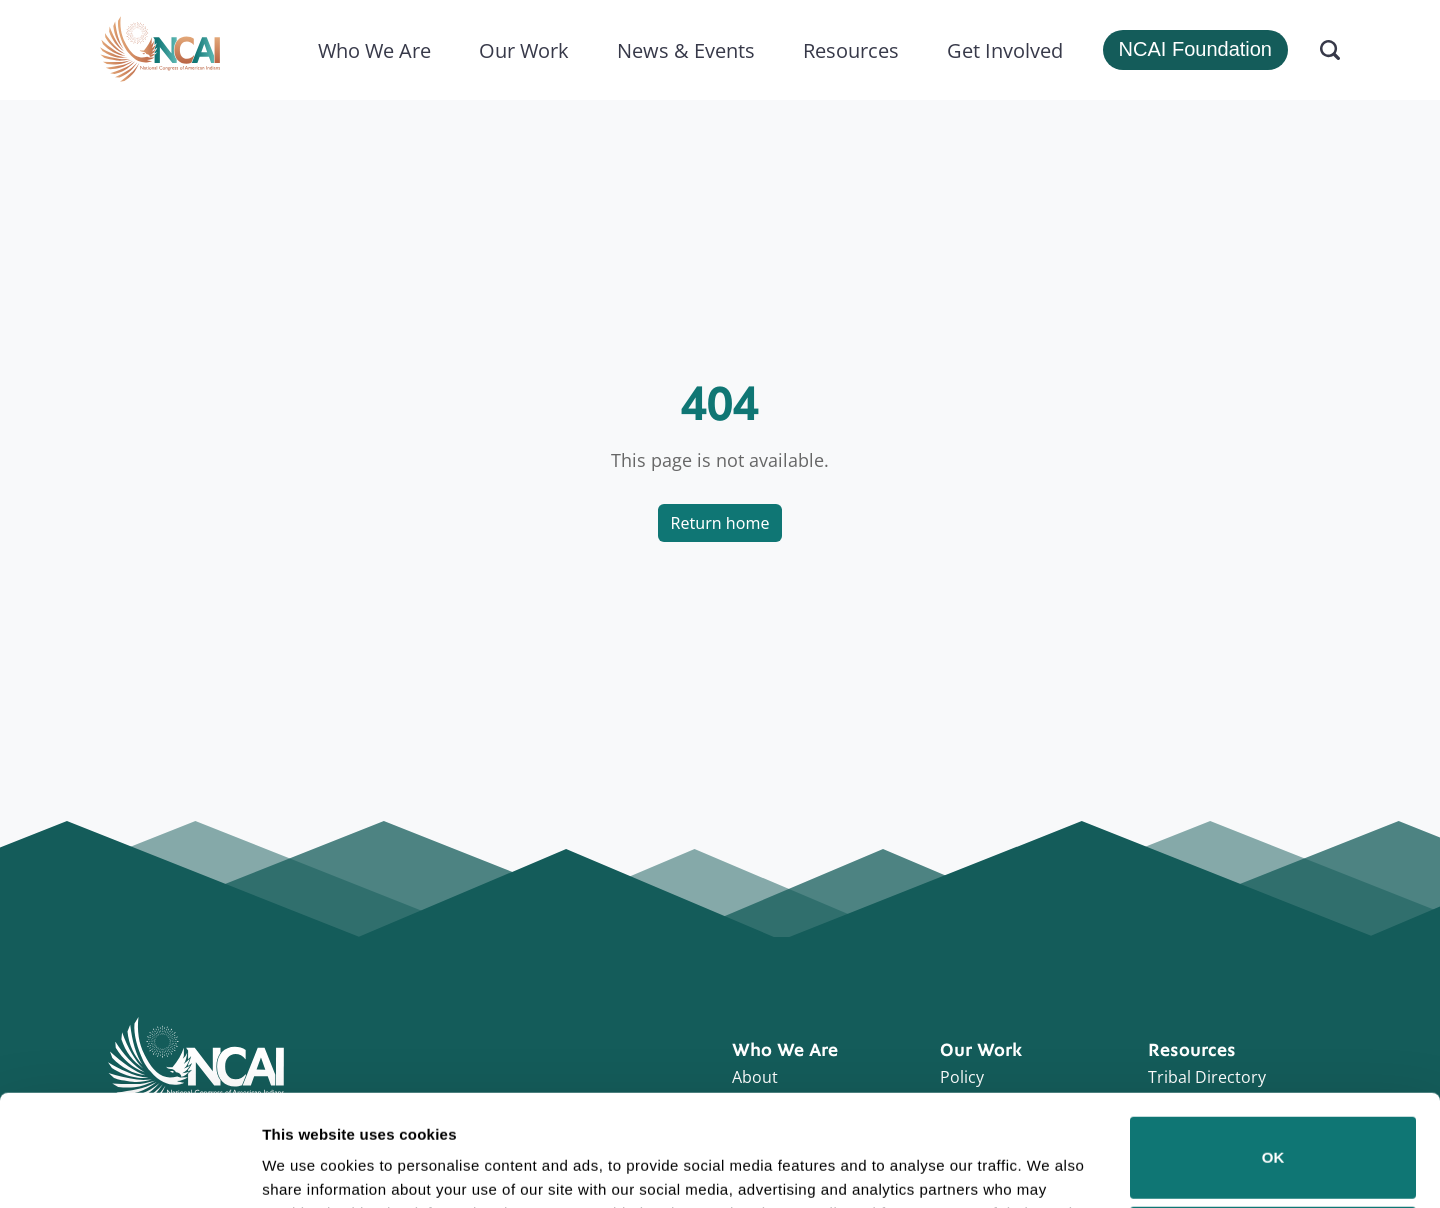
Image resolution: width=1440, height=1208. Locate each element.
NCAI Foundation (1195, 49)
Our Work (524, 50)
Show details (308, 1164)
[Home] (160, 50)
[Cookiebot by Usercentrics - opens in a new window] (129, 1169)
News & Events (686, 50)
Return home (720, 523)
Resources (851, 50)
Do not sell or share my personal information (1273, 1142)
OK (1273, 1053)
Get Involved (1005, 50)
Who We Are (374, 50)
